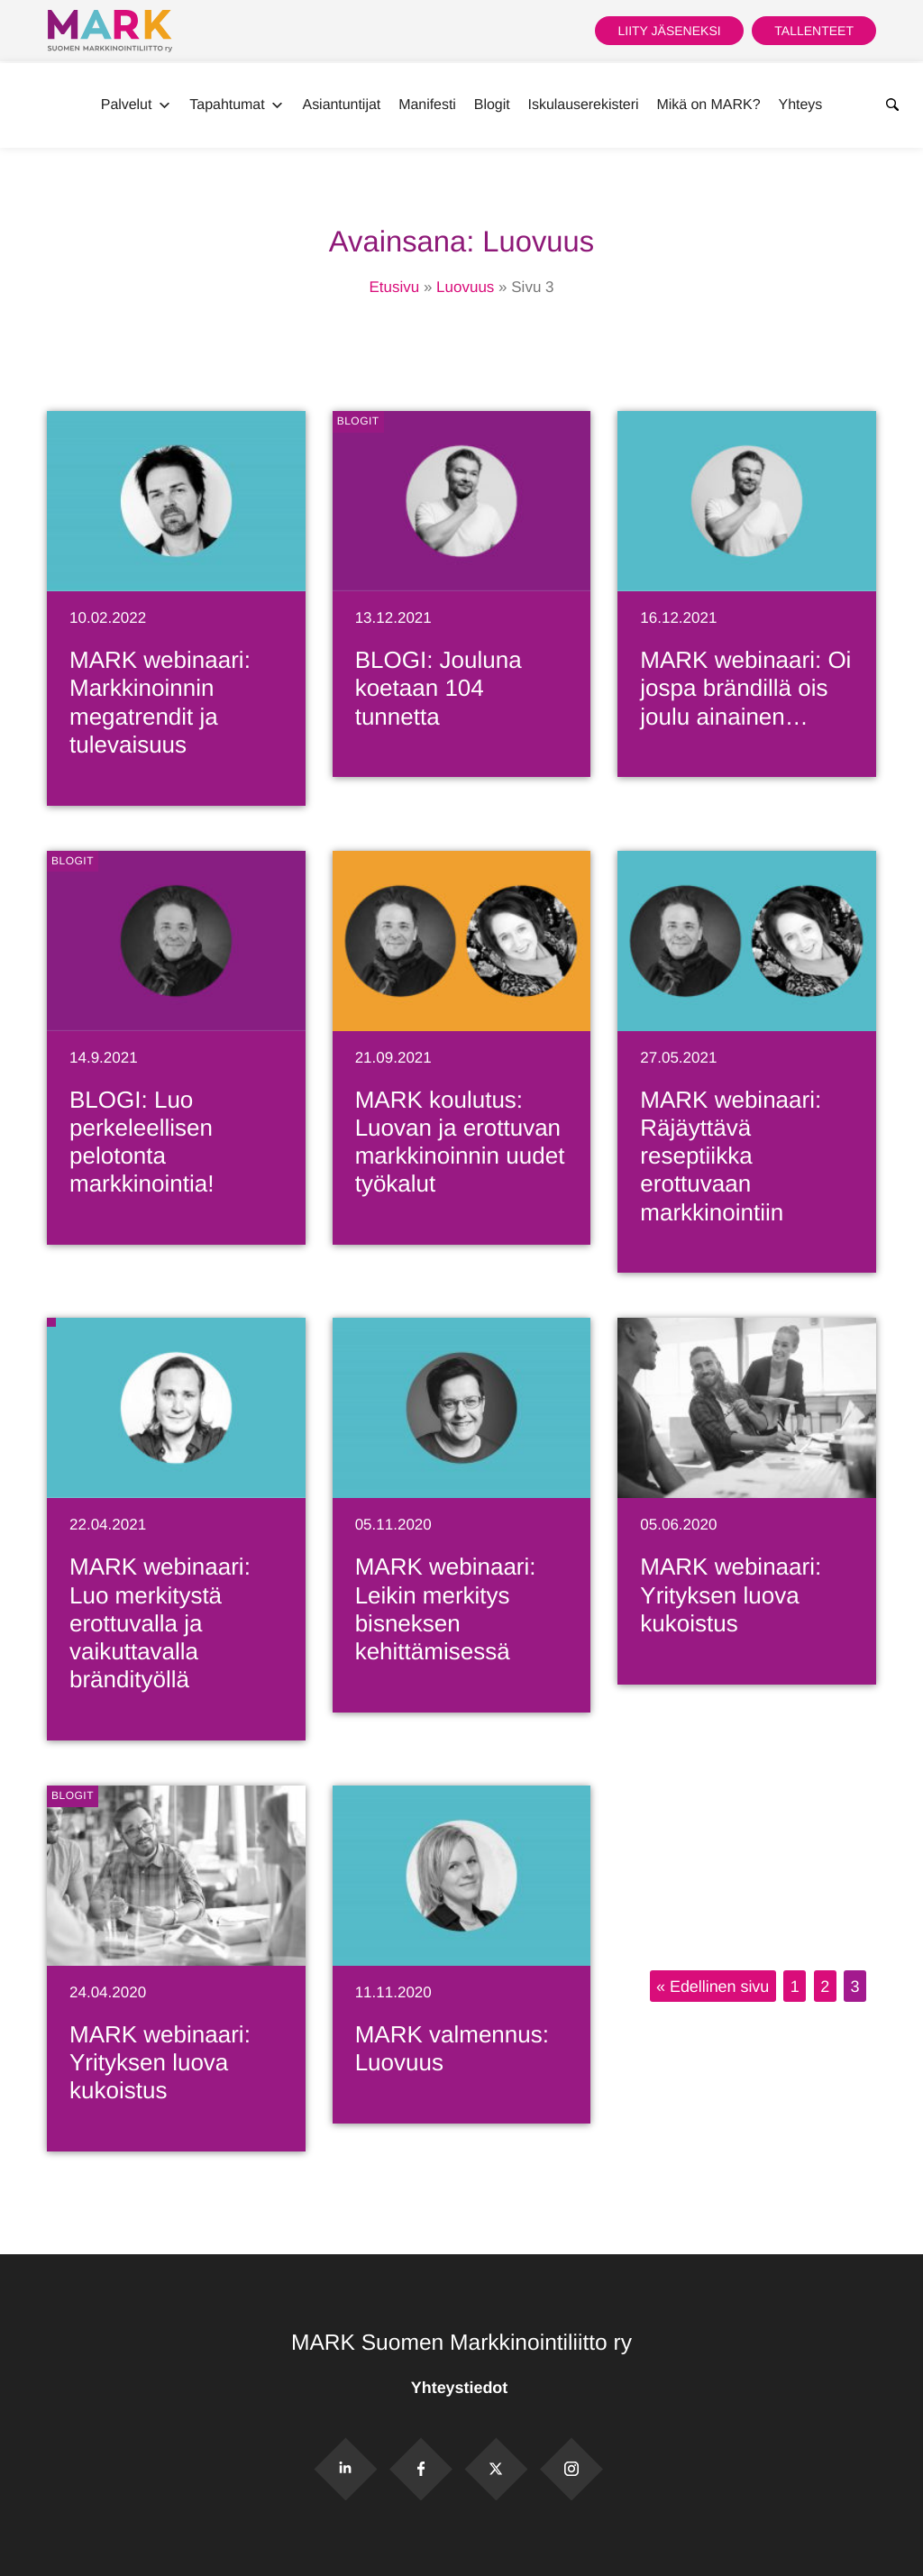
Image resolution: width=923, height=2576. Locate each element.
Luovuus (465, 287)
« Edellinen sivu (712, 1987)
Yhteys (801, 105)
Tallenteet (814, 30)
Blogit (492, 105)
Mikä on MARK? (708, 105)
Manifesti (427, 105)
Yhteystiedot (461, 2388)
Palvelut (136, 105)
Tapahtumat (236, 105)
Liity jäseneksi (668, 30)
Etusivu (394, 287)
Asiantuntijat (342, 105)
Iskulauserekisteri (583, 105)
